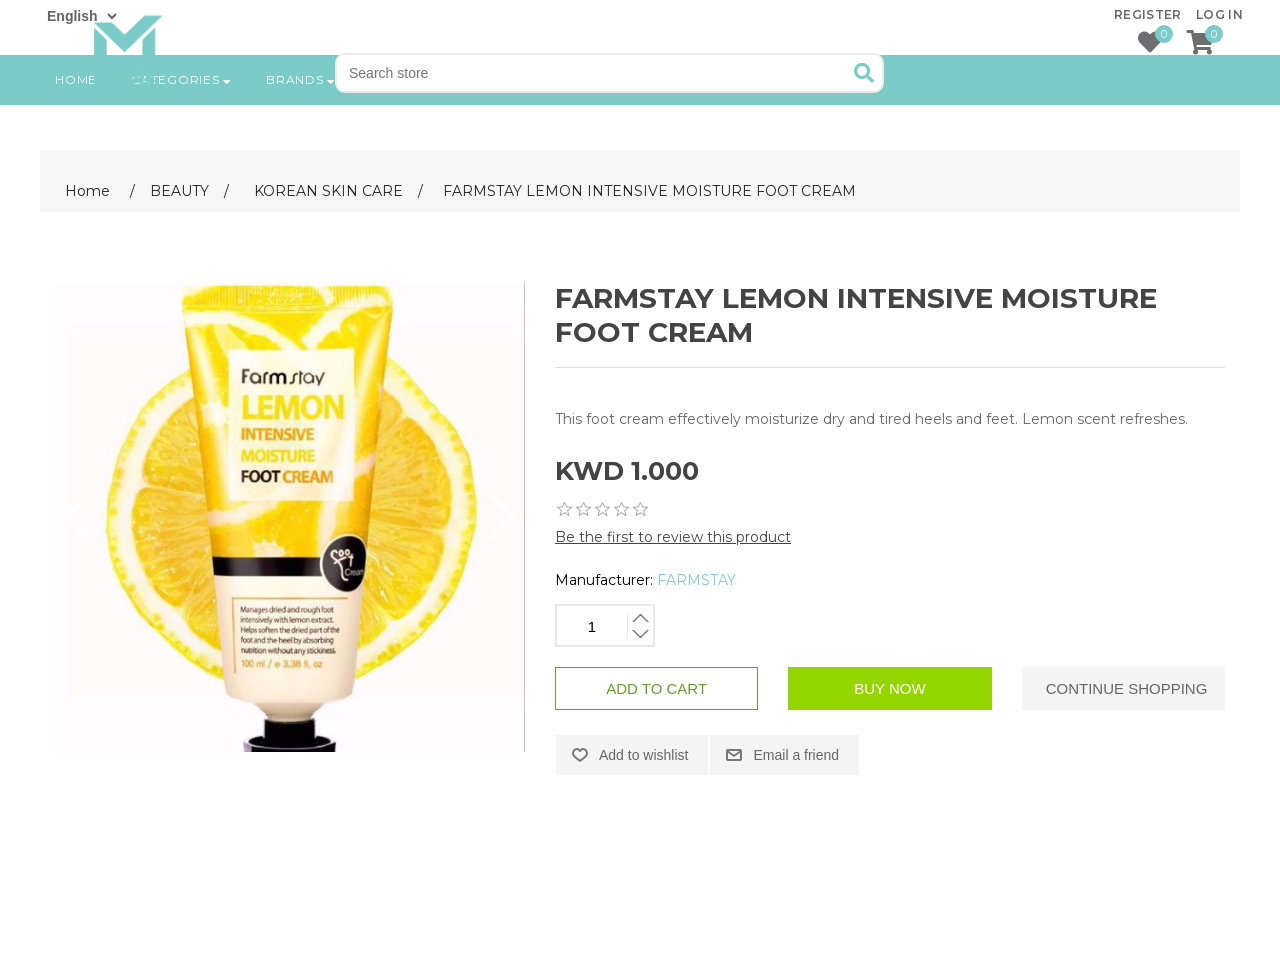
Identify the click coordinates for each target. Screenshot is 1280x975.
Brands (301, 144)
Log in (1219, 14)
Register (1148, 14)
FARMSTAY (696, 580)
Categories (181, 144)
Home (76, 144)
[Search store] (592, 73)
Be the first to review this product (673, 537)
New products (426, 144)
